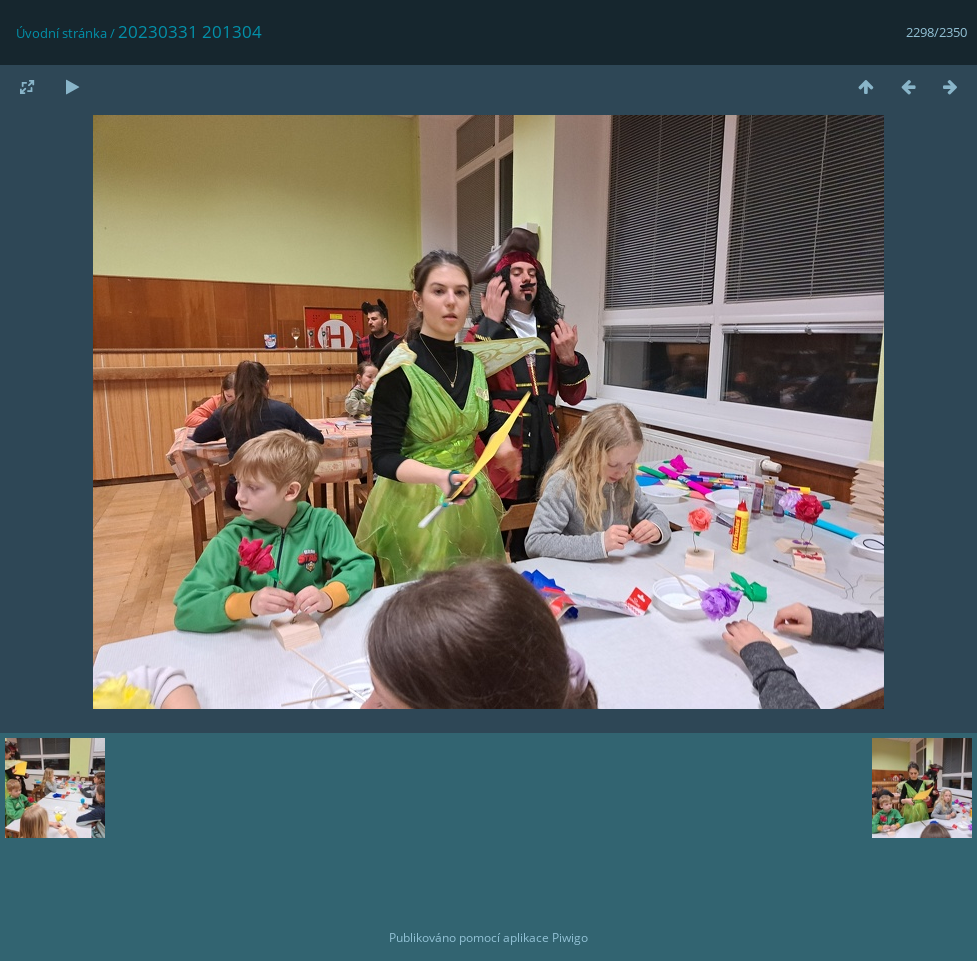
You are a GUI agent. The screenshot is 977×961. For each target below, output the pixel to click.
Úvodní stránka (61, 33)
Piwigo (570, 937)
